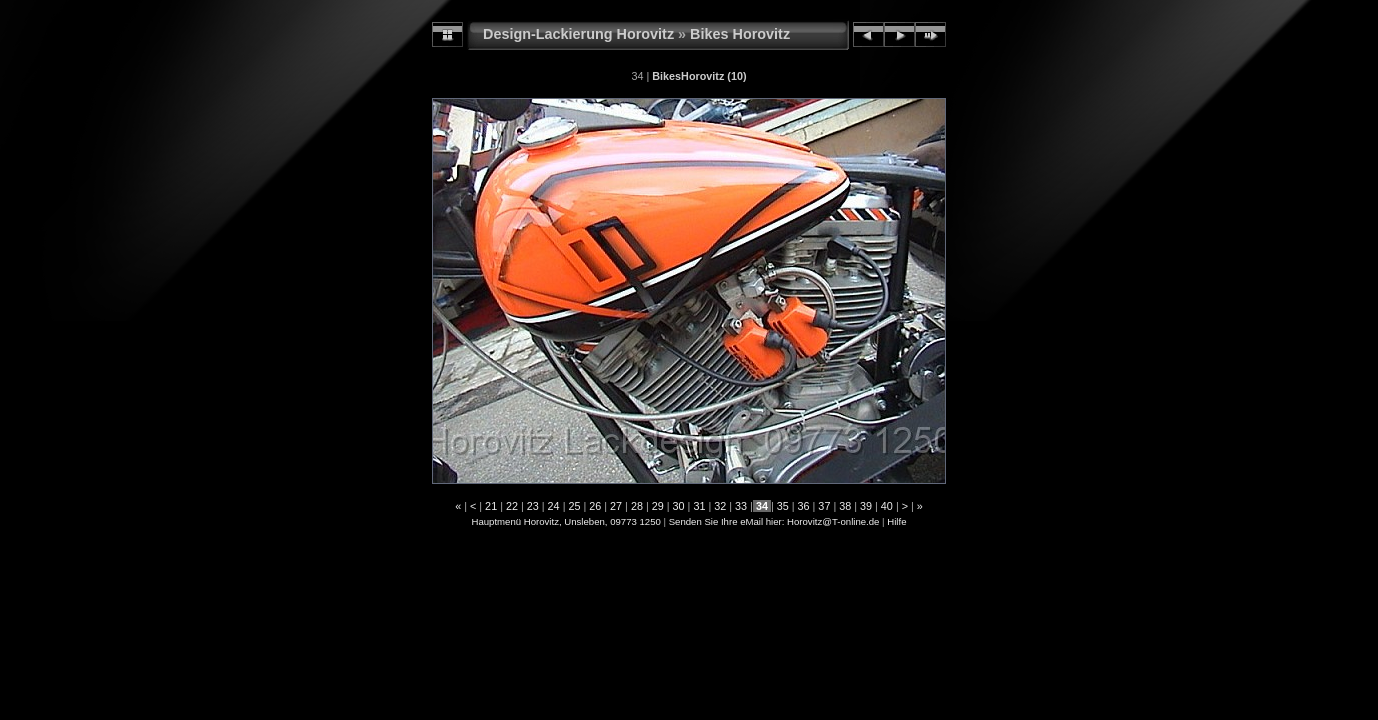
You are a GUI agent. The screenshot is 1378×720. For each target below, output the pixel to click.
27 (616, 506)
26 (595, 506)
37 (824, 506)
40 (887, 506)
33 (741, 506)
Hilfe (896, 521)
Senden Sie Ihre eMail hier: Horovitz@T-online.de (774, 521)
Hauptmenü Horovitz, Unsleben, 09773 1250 (566, 521)
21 (491, 506)
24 (554, 506)
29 (658, 506)
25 (574, 506)
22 (512, 506)
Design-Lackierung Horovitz (578, 34)
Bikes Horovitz (740, 34)
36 (804, 506)
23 (533, 506)
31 (699, 506)
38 (845, 506)
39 (866, 506)
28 (637, 506)
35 (783, 506)
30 (679, 506)
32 (720, 506)
